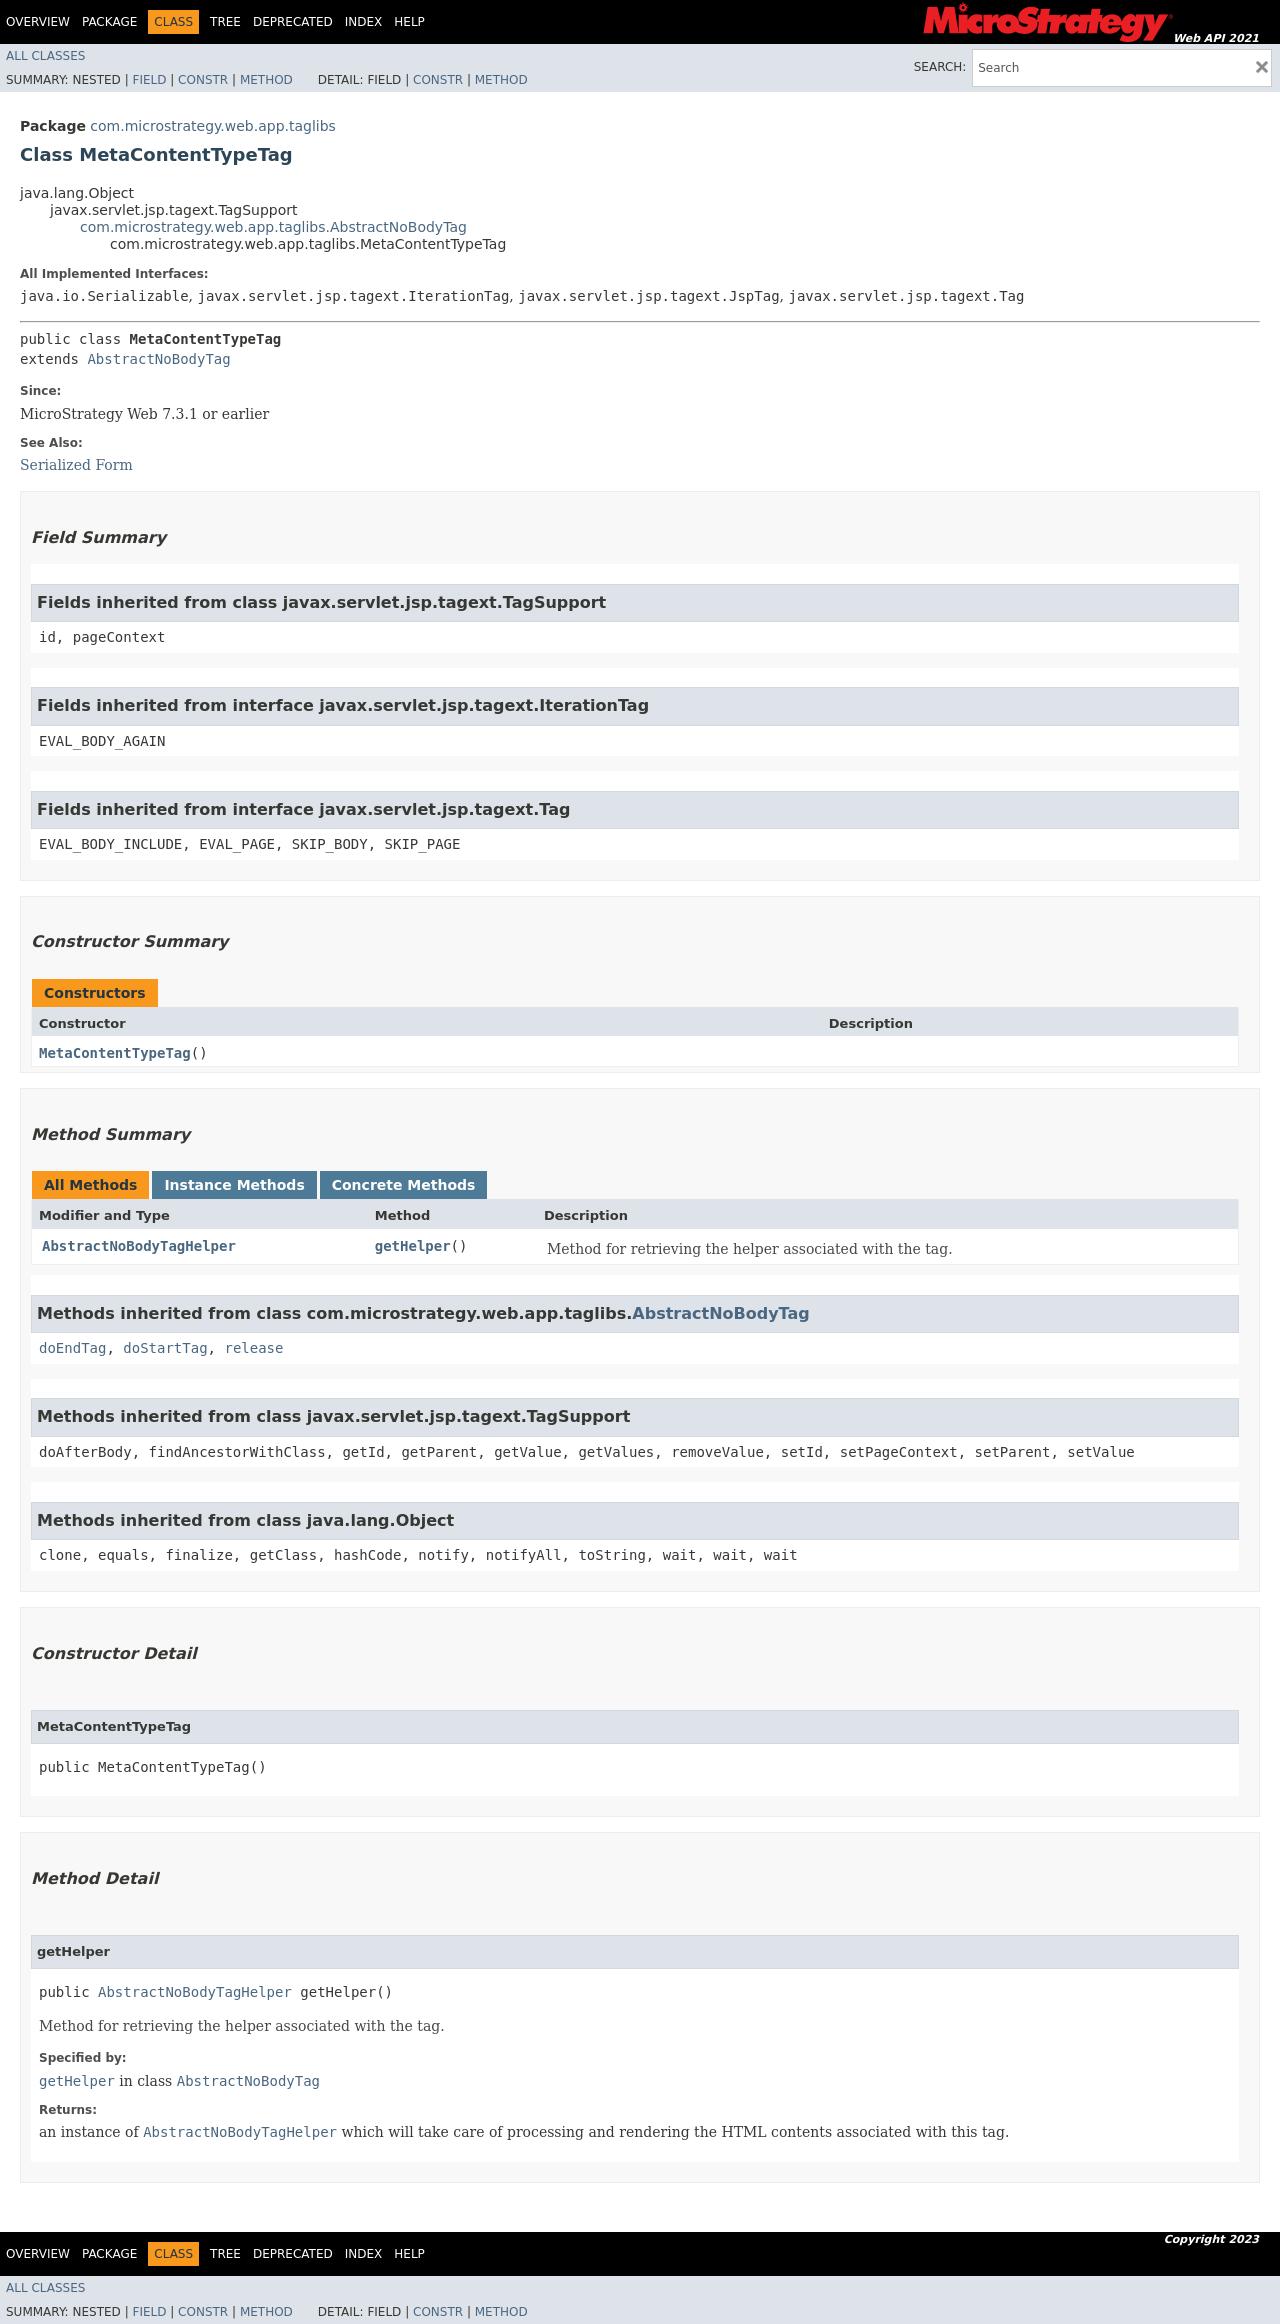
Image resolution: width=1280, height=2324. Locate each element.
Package (109, 22)
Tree (225, 22)
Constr (203, 80)
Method (266, 80)
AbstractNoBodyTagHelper (139, 1246)
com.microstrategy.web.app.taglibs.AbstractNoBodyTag (273, 227)
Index (364, 22)
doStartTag (165, 1348)
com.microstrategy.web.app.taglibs (213, 126)
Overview (38, 22)
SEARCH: (940, 67)
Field (149, 80)
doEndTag (72, 1348)
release (253, 1348)
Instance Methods (234, 1185)
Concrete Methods (404, 1185)
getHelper (413, 1246)
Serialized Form (76, 465)
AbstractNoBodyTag (158, 359)
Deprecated (293, 22)
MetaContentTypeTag (115, 1053)
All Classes (45, 56)
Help (409, 22)
